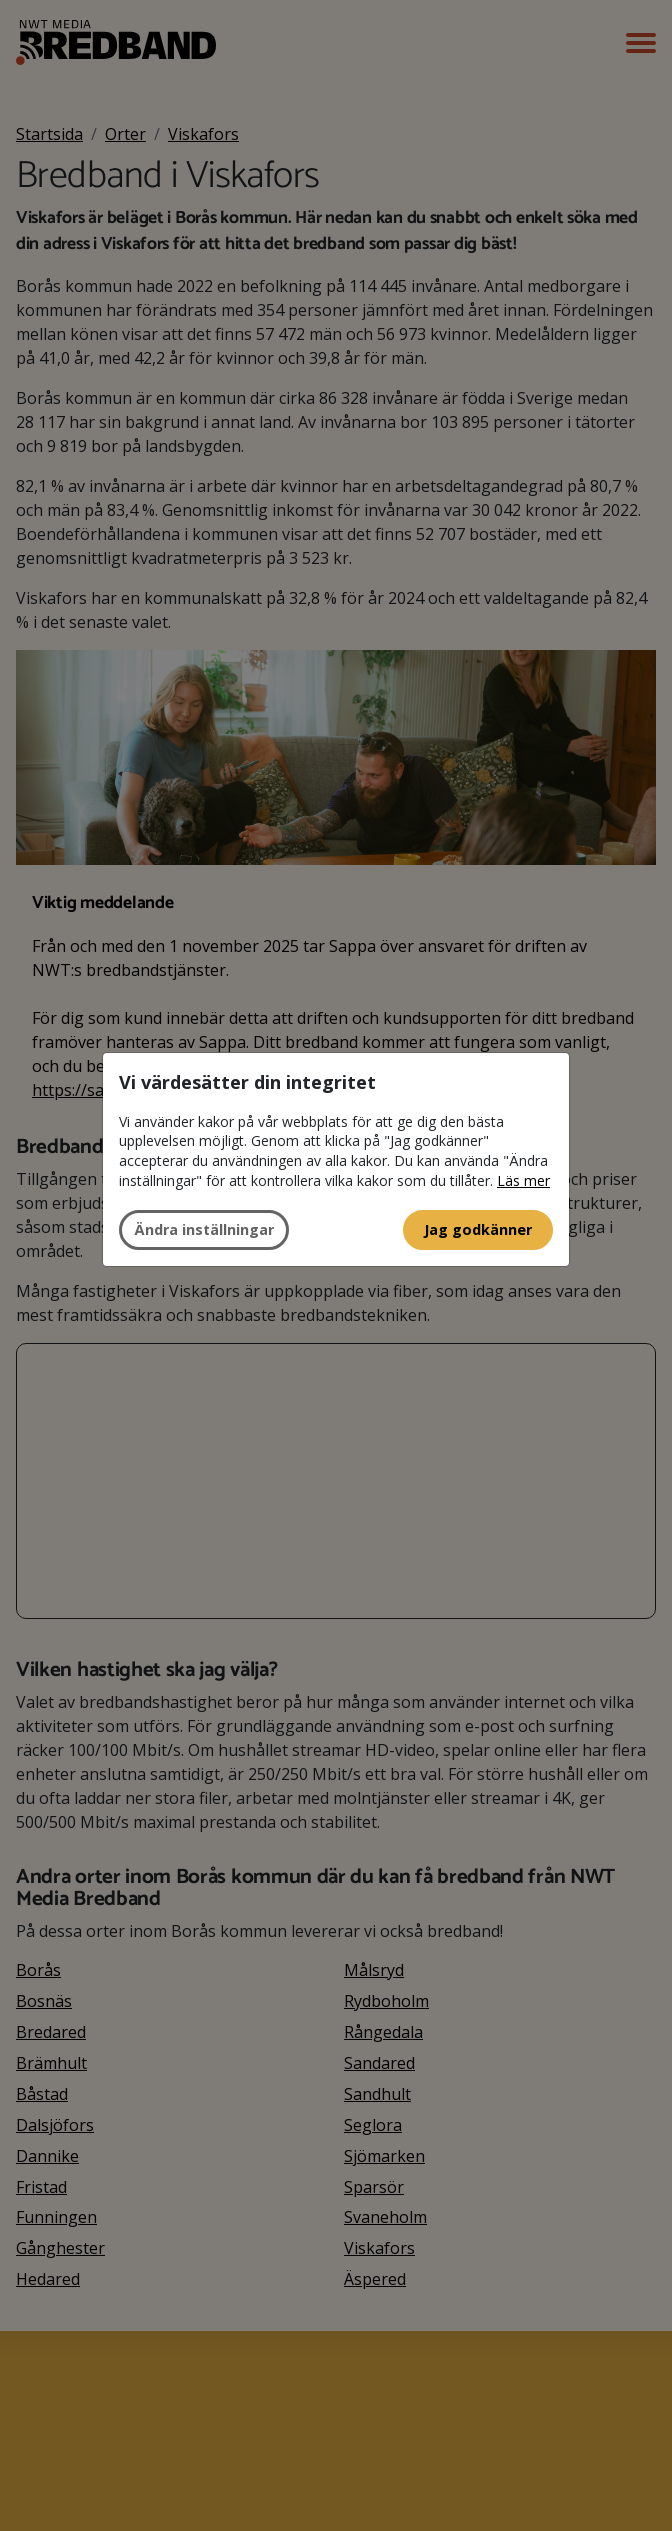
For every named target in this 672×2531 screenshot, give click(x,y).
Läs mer (523, 1180)
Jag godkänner (478, 1229)
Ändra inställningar (204, 1229)
